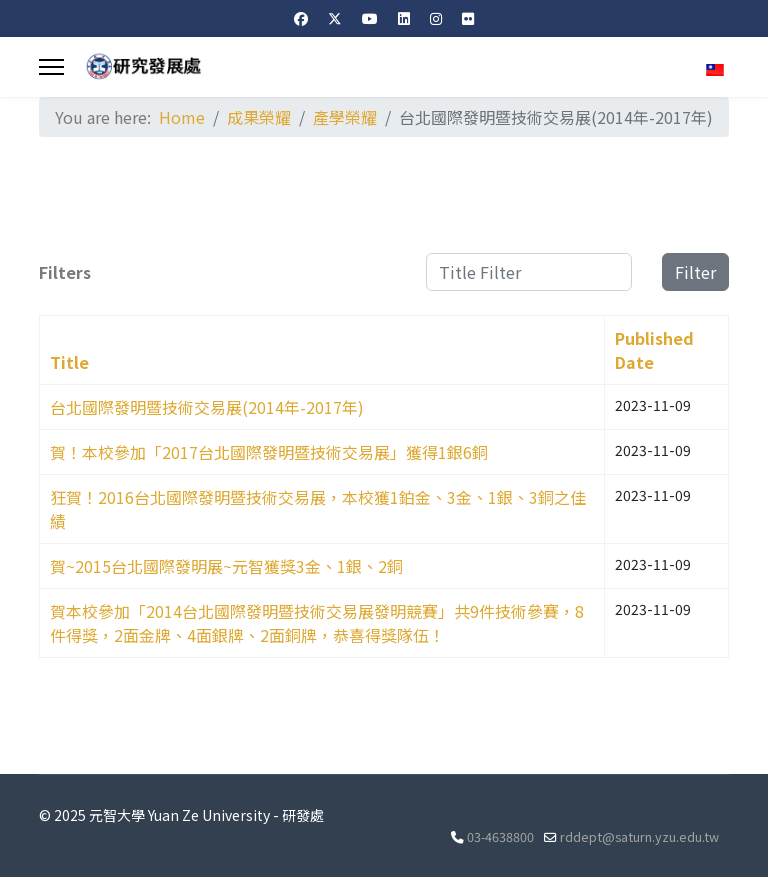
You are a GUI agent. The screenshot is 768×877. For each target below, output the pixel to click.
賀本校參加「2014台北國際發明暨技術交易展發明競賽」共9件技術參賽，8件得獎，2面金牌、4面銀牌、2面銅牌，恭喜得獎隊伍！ (317, 623)
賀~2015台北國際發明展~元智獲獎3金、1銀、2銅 (226, 566)
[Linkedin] (404, 18)
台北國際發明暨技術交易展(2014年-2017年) (207, 407)
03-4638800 (500, 836)
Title (69, 362)
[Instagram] (436, 18)
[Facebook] (301, 18)
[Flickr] (468, 18)
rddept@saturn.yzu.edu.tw (639, 836)
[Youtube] (370, 18)
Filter (695, 272)
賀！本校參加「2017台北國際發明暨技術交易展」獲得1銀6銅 (269, 452)
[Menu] (51, 67)
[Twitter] (335, 18)
